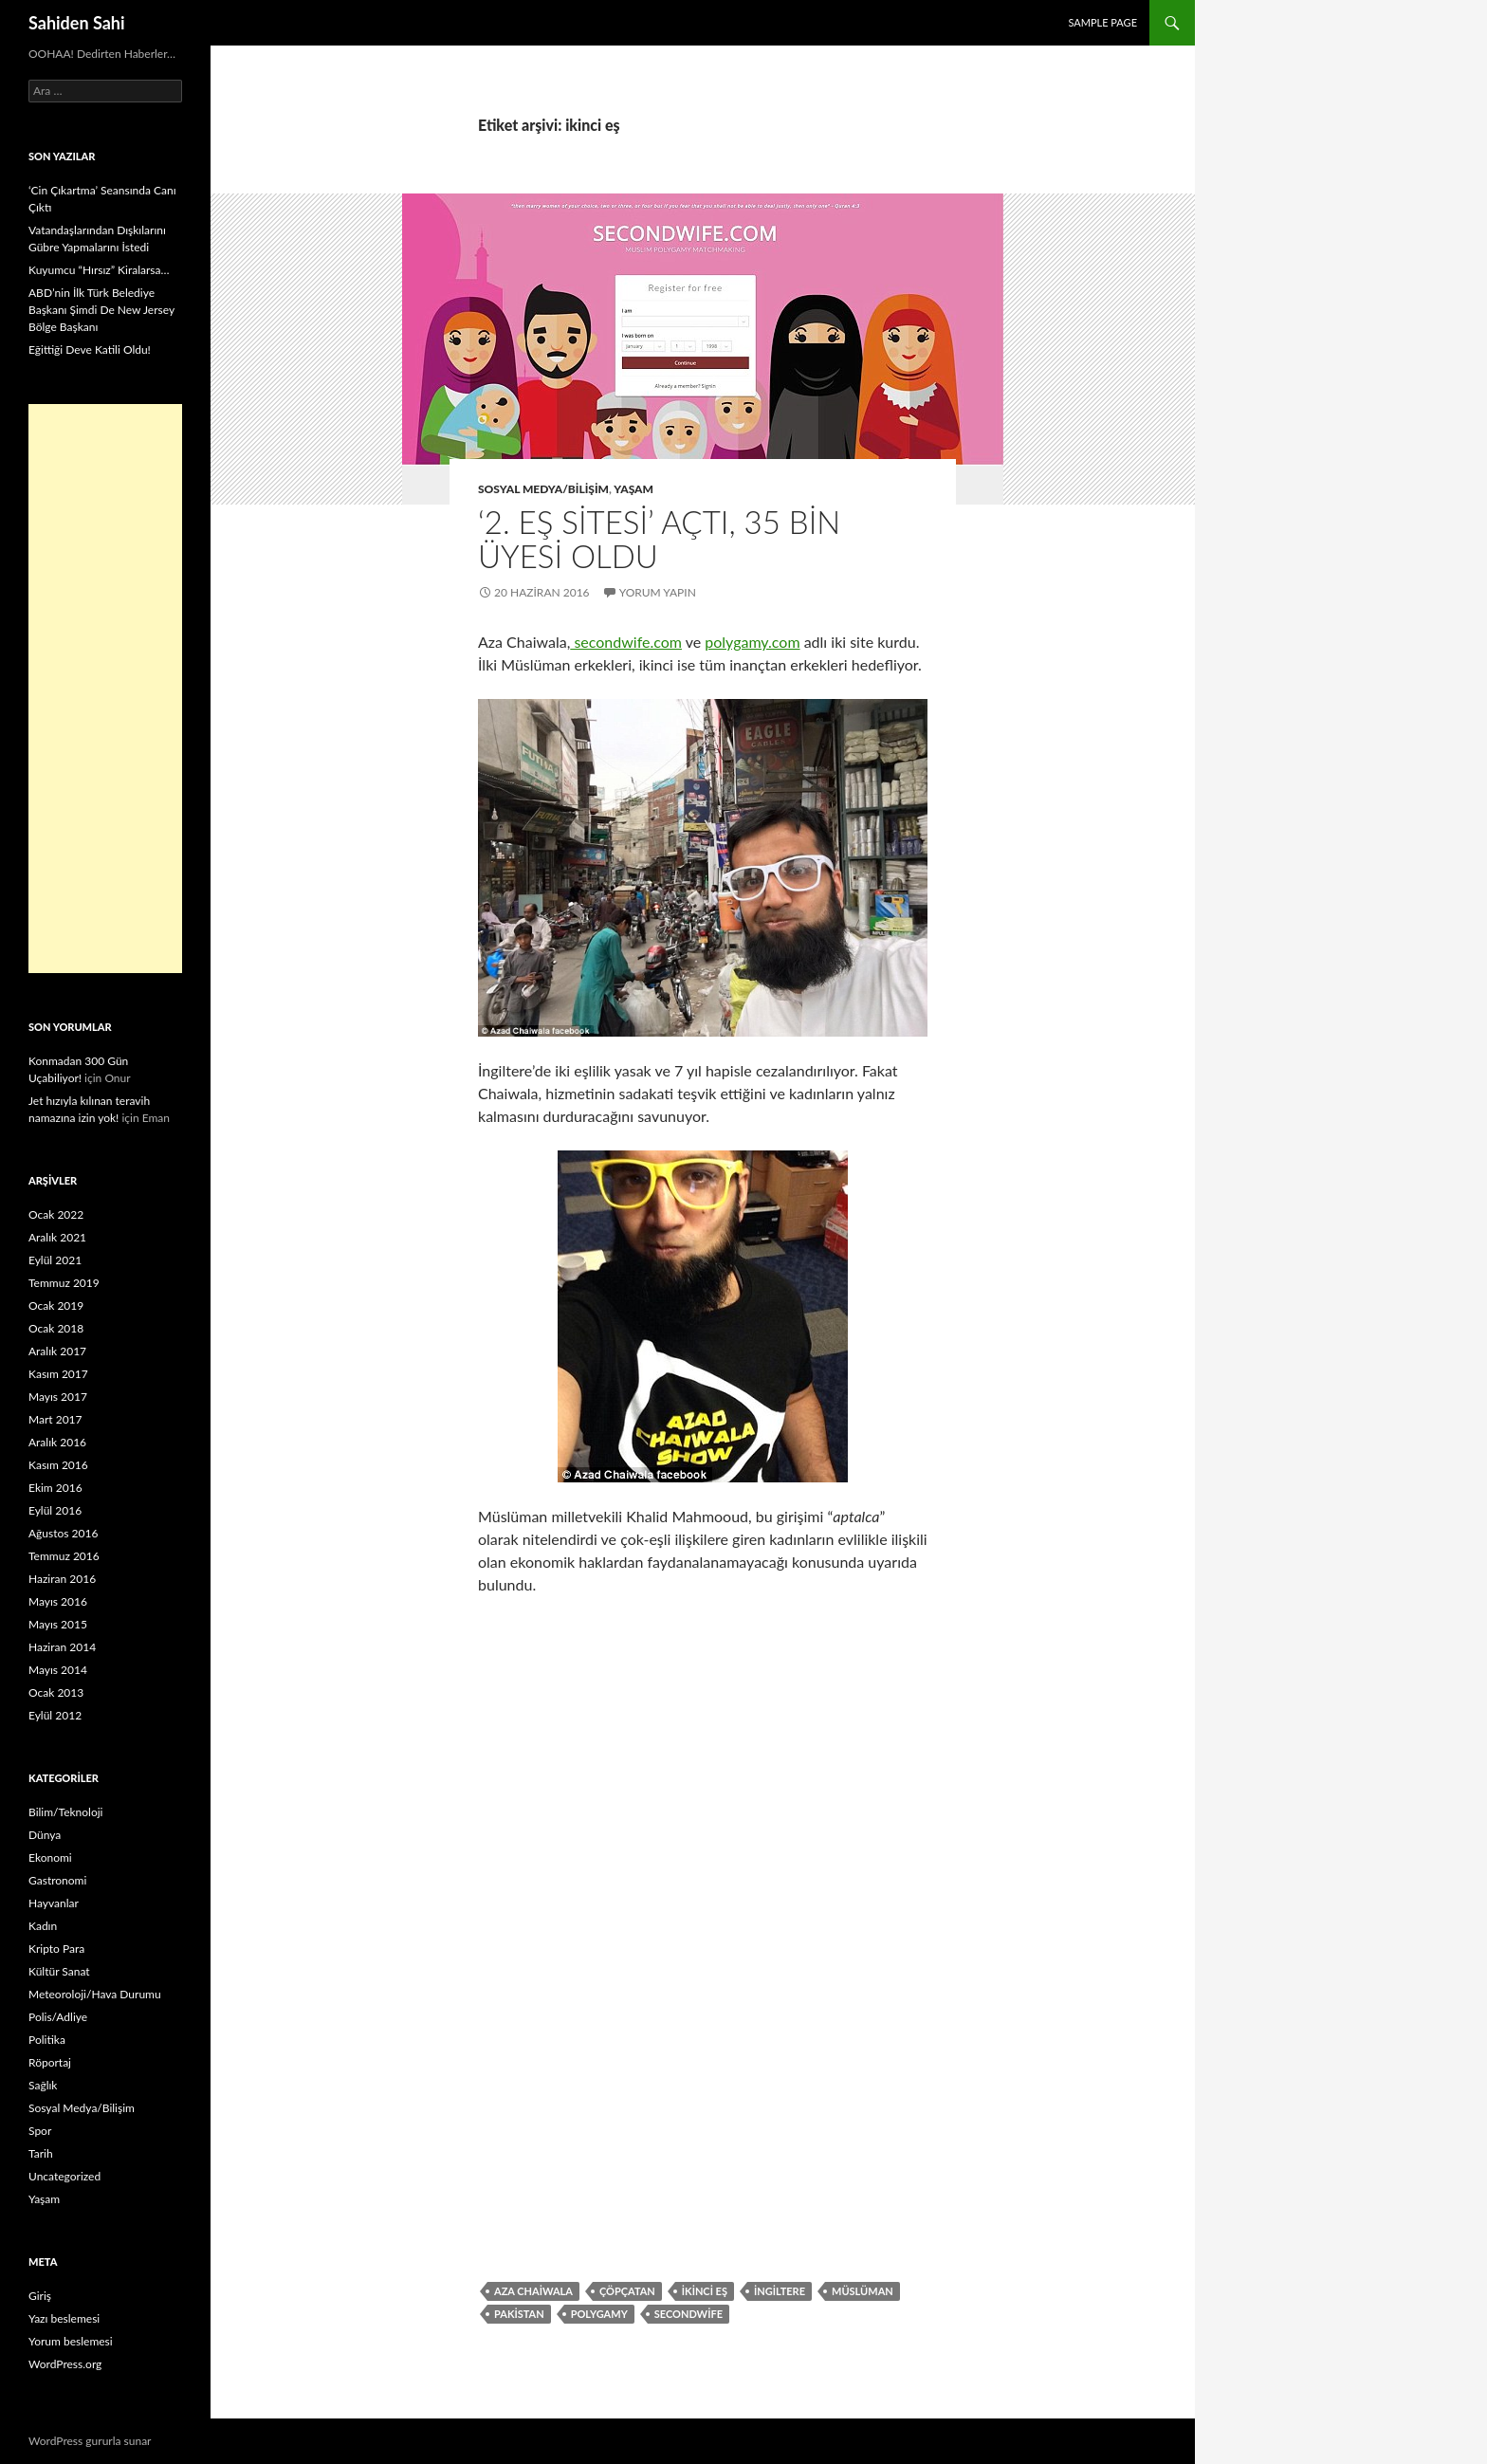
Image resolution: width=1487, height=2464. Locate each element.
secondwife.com (626, 642)
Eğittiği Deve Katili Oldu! (89, 349)
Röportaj (49, 2062)
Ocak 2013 (55, 1692)
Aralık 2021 (57, 1237)
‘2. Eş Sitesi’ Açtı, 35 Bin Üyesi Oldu (659, 539)
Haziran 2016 (62, 1579)
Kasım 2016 (58, 1465)
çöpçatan (627, 2291)
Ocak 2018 (55, 1328)
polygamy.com (752, 642)
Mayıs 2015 (57, 1624)
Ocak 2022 (55, 1214)
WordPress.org (64, 2364)
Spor (39, 2131)
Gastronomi (57, 1880)
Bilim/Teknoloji (65, 1812)
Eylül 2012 (55, 1715)
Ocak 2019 (55, 1305)
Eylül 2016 (55, 1510)
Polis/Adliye (57, 2017)
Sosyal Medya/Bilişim (543, 489)
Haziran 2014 (62, 1647)
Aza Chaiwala (533, 2291)
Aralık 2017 (57, 1351)
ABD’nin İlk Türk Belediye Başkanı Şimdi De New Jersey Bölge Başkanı (101, 309)
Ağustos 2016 (63, 1533)
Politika (46, 2039)
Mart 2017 (55, 1419)
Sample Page (1102, 22)
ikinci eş (704, 2291)
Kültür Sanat (59, 1971)
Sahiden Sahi (76, 22)
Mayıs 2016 (57, 1601)
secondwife (688, 2314)
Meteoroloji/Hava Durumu (94, 1994)
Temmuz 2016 (64, 1556)
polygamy (599, 2314)
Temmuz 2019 (64, 1283)
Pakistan (519, 2314)
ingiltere (779, 2291)
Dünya (44, 1835)
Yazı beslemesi (64, 2318)
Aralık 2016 (57, 1442)
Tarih (40, 2153)
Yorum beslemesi (70, 2341)
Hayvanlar (53, 1903)
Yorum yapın (657, 592)
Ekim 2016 (55, 1487)
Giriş (39, 2296)
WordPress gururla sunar (89, 2441)
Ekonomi (50, 1857)
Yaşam (633, 489)
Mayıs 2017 (57, 1396)
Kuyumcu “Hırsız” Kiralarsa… (98, 270)
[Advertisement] (105, 688)
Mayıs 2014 (57, 1670)
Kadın (42, 1926)
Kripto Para (56, 1948)
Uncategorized (64, 2176)
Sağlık (42, 2085)
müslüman (862, 2291)
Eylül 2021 (55, 1260)
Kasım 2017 (58, 1374)
